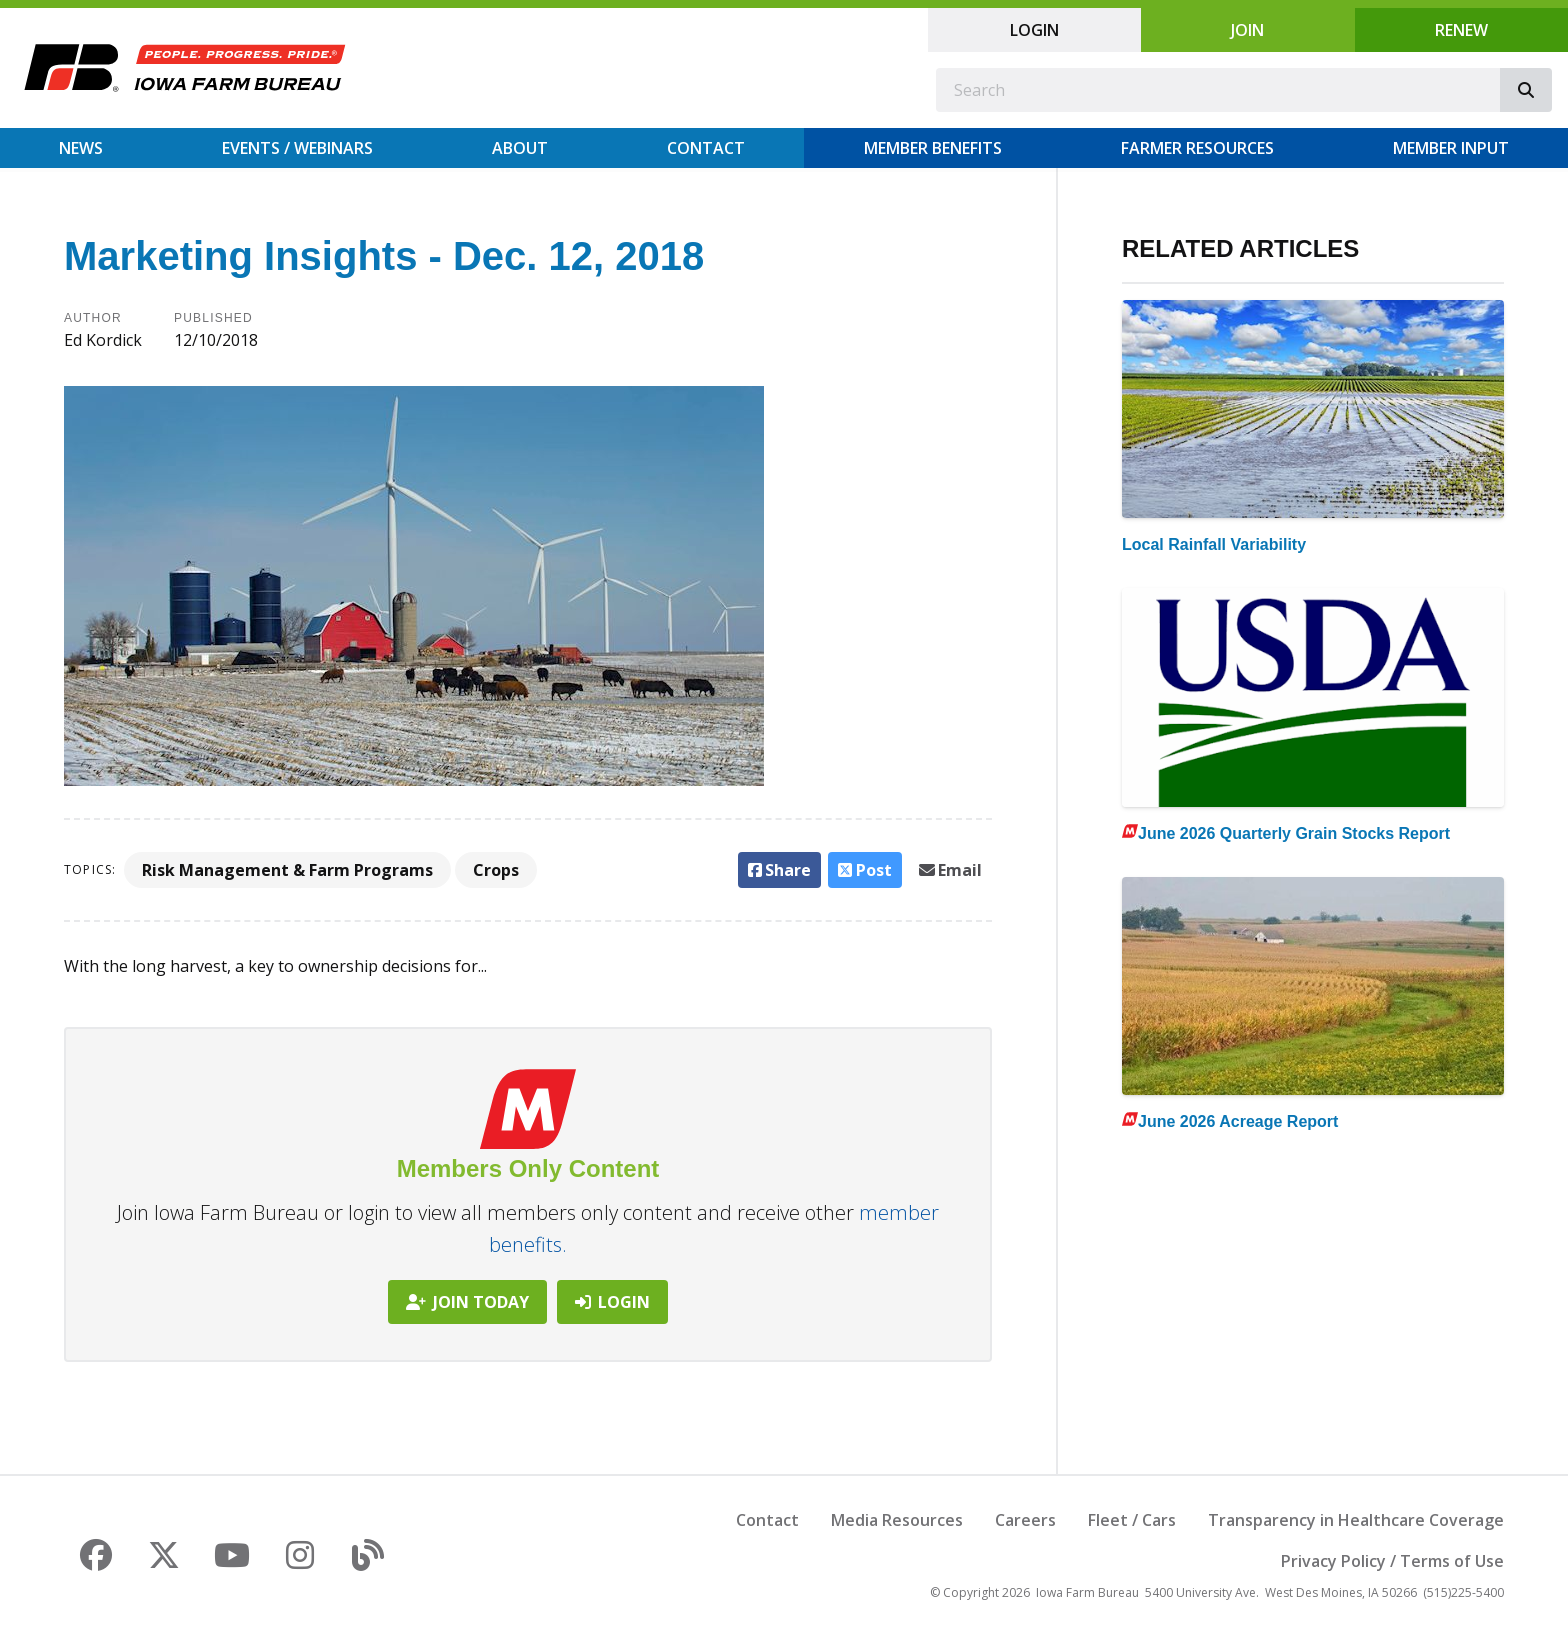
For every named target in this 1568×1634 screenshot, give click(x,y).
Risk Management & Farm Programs (287, 870)
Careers (1025, 1520)
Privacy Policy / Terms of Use (1392, 1561)
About (520, 148)
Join (1247, 30)
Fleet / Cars (1132, 1520)
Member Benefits (933, 148)
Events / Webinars (297, 148)
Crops (496, 870)
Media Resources (897, 1520)
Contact (706, 148)
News (81, 148)
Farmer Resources (1197, 148)
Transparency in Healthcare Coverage (1356, 1520)
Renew (1461, 30)
